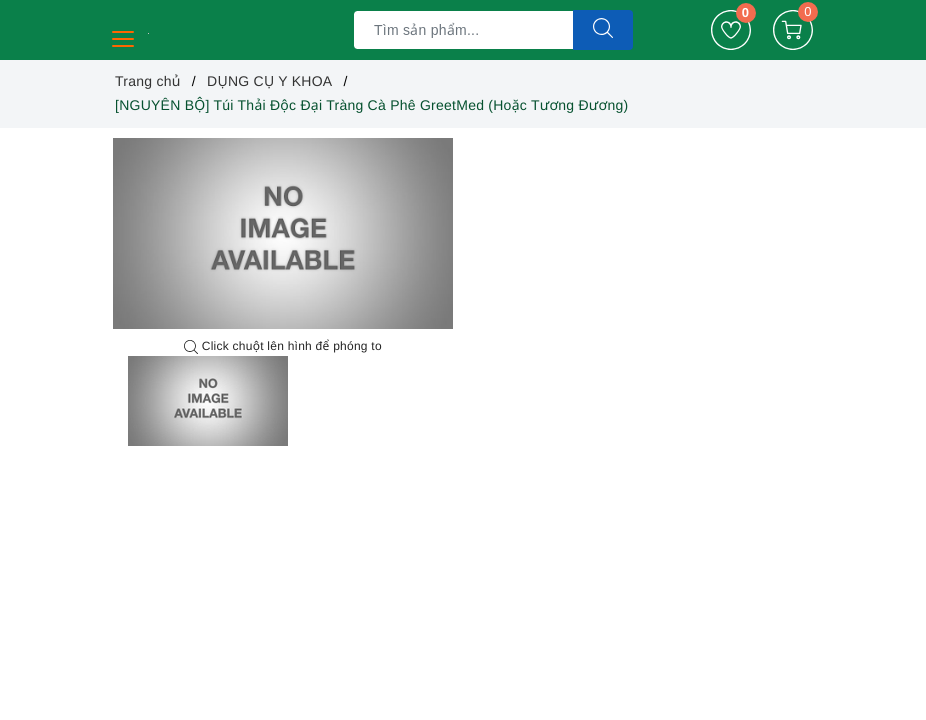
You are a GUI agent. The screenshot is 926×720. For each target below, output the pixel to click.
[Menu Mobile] (124, 36)
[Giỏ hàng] (793, 30)
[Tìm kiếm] (603, 30)
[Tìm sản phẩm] (463, 30)
